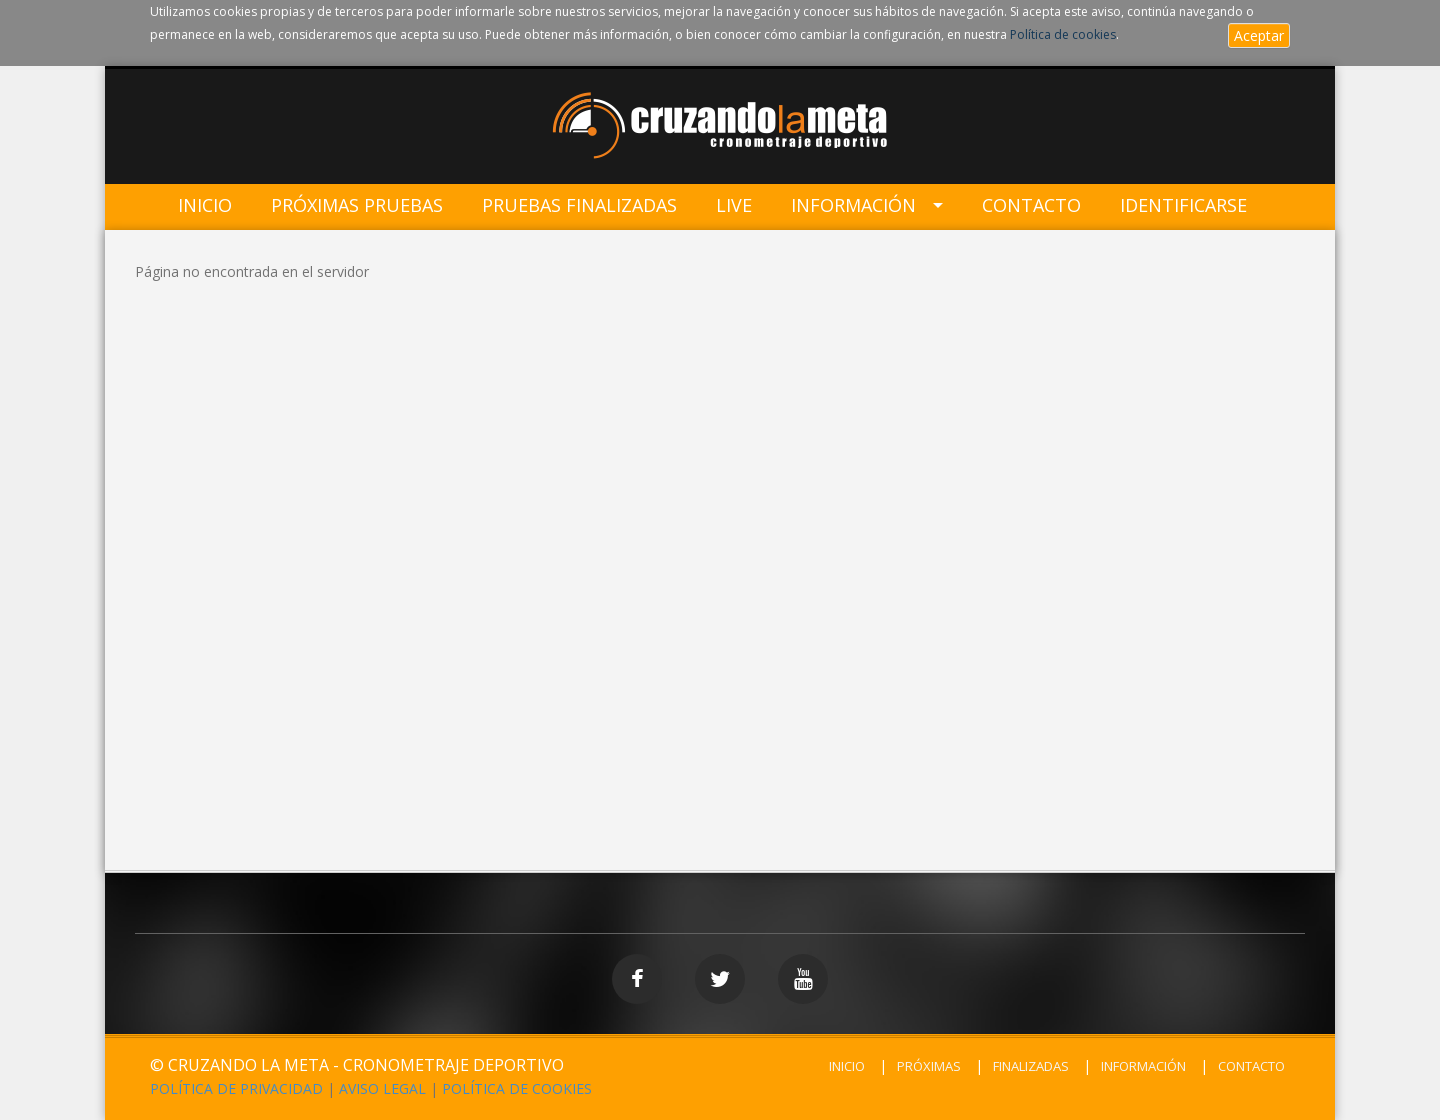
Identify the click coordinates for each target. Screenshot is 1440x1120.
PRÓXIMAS (929, 1066)
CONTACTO (1251, 1066)
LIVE (734, 205)
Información (853, 205)
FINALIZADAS (1031, 1066)
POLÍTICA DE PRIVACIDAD (236, 1088)
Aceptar (1259, 35)
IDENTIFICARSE (1183, 205)
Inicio (205, 205)
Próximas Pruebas (357, 205)
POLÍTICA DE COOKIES (517, 1088)
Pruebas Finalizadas (579, 205)
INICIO (847, 1066)
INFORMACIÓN (1143, 1066)
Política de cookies (1063, 34)
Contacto (1031, 205)
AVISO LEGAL (382, 1088)
